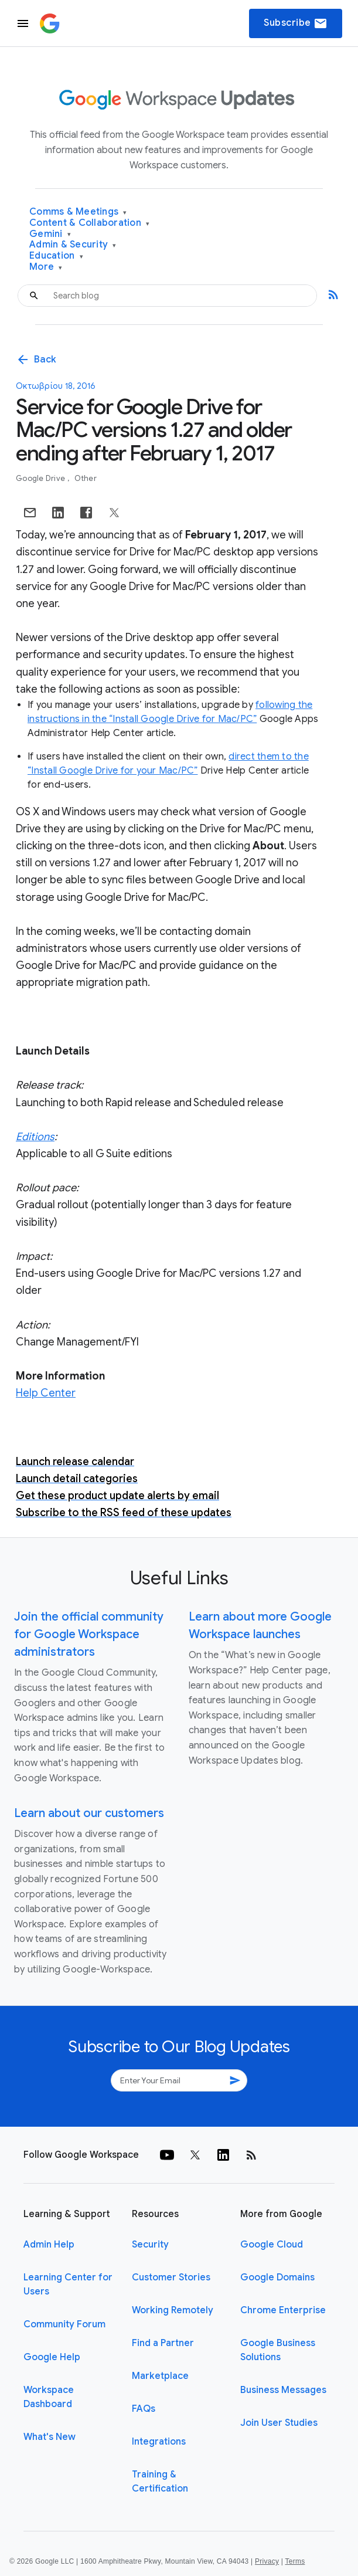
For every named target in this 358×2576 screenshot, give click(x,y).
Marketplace (160, 2376)
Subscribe (296, 23)
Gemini (50, 234)
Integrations (159, 2442)
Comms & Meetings (78, 212)
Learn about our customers (89, 1813)
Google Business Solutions (277, 2350)
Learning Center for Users (67, 2284)
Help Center (46, 1393)
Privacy (267, 2561)
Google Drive (41, 478)
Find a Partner (163, 2343)
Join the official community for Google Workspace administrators (88, 1634)
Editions (35, 1136)
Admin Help (48, 2244)
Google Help (51, 2357)
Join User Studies (279, 2423)
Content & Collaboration (89, 223)
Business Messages (283, 2390)
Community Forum (64, 2324)
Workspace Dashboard (48, 2397)
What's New (49, 2437)
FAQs (143, 2409)
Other (85, 478)
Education (56, 256)
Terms (295, 2561)
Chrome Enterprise (283, 2310)
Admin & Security (73, 244)
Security (150, 2244)
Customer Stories (171, 2277)
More (46, 267)
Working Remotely (172, 2310)
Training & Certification (160, 2481)
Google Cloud (271, 2244)
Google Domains (277, 2277)
